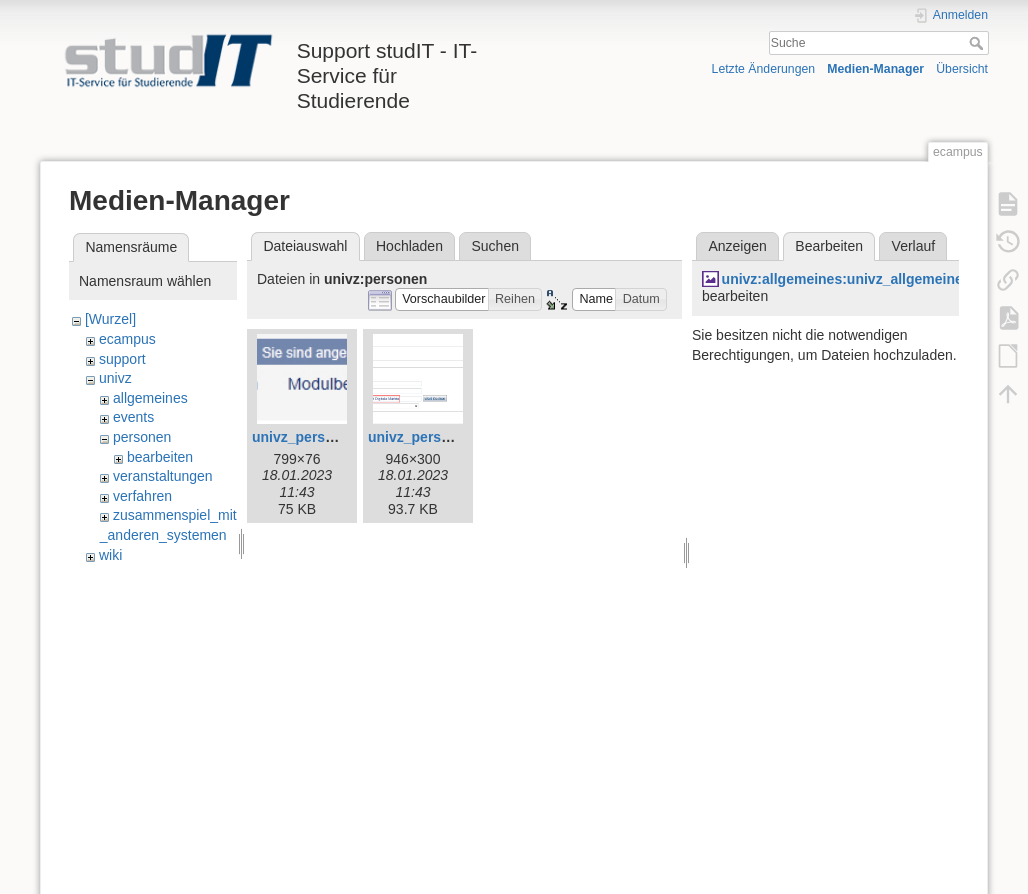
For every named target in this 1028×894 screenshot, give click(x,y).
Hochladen (409, 246)
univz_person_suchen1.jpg (458, 437)
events (133, 417)
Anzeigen (737, 246)
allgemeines (150, 398)
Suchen (495, 246)
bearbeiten (160, 457)
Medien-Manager (875, 69)
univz (115, 378)
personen (142, 437)
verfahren (142, 496)
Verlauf (914, 246)
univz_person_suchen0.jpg (342, 437)
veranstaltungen (163, 476)
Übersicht (962, 69)
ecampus (127, 339)
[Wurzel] (110, 319)
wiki (110, 555)
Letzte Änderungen (764, 69)
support (122, 359)
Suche (978, 43)
